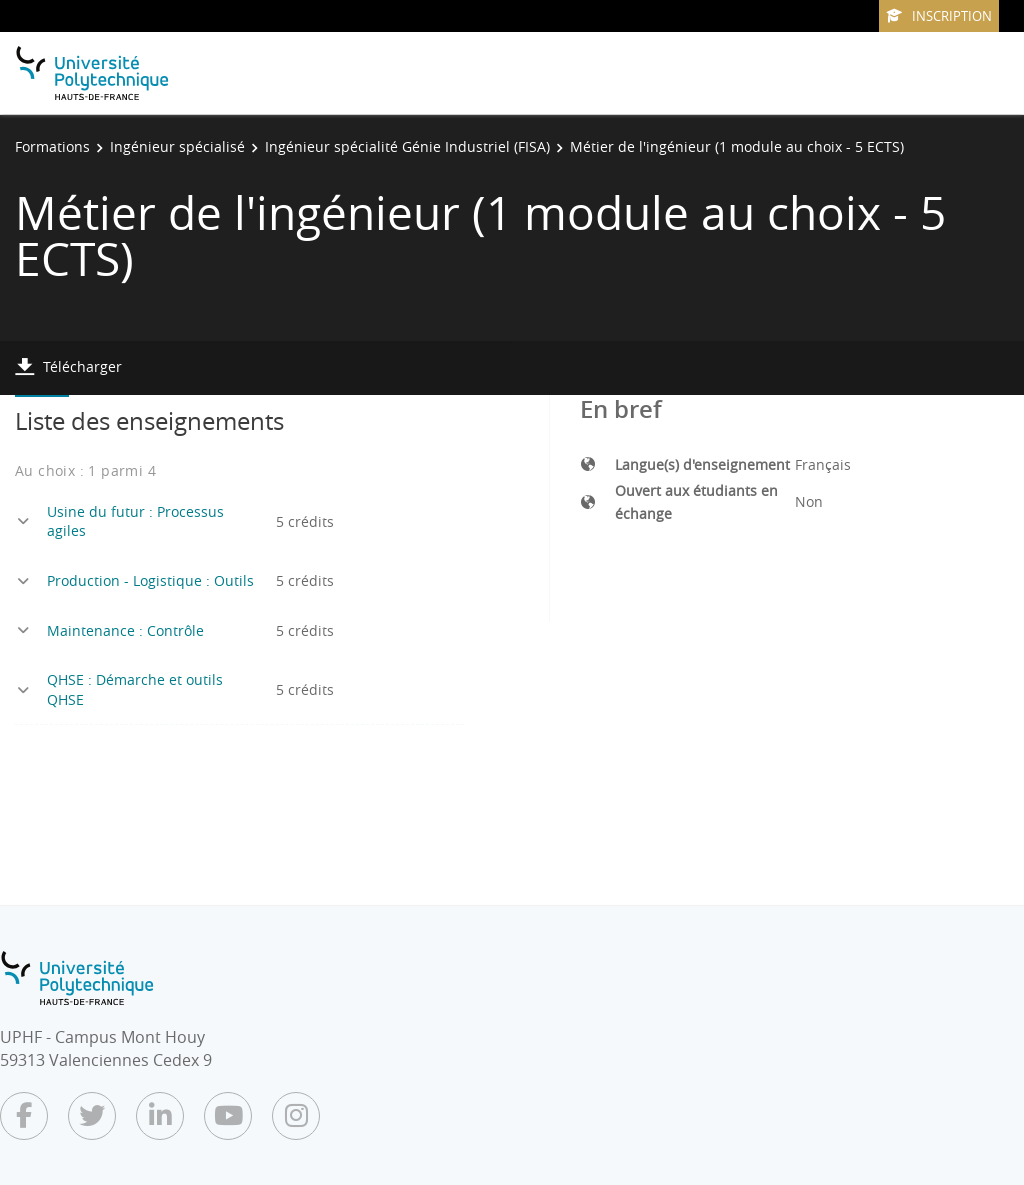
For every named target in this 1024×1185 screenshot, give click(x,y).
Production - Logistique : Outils (150, 580)
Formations (52, 146)
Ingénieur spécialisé (177, 146)
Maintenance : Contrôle (125, 630)
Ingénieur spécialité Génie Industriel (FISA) (407, 146)
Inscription (939, 16)
